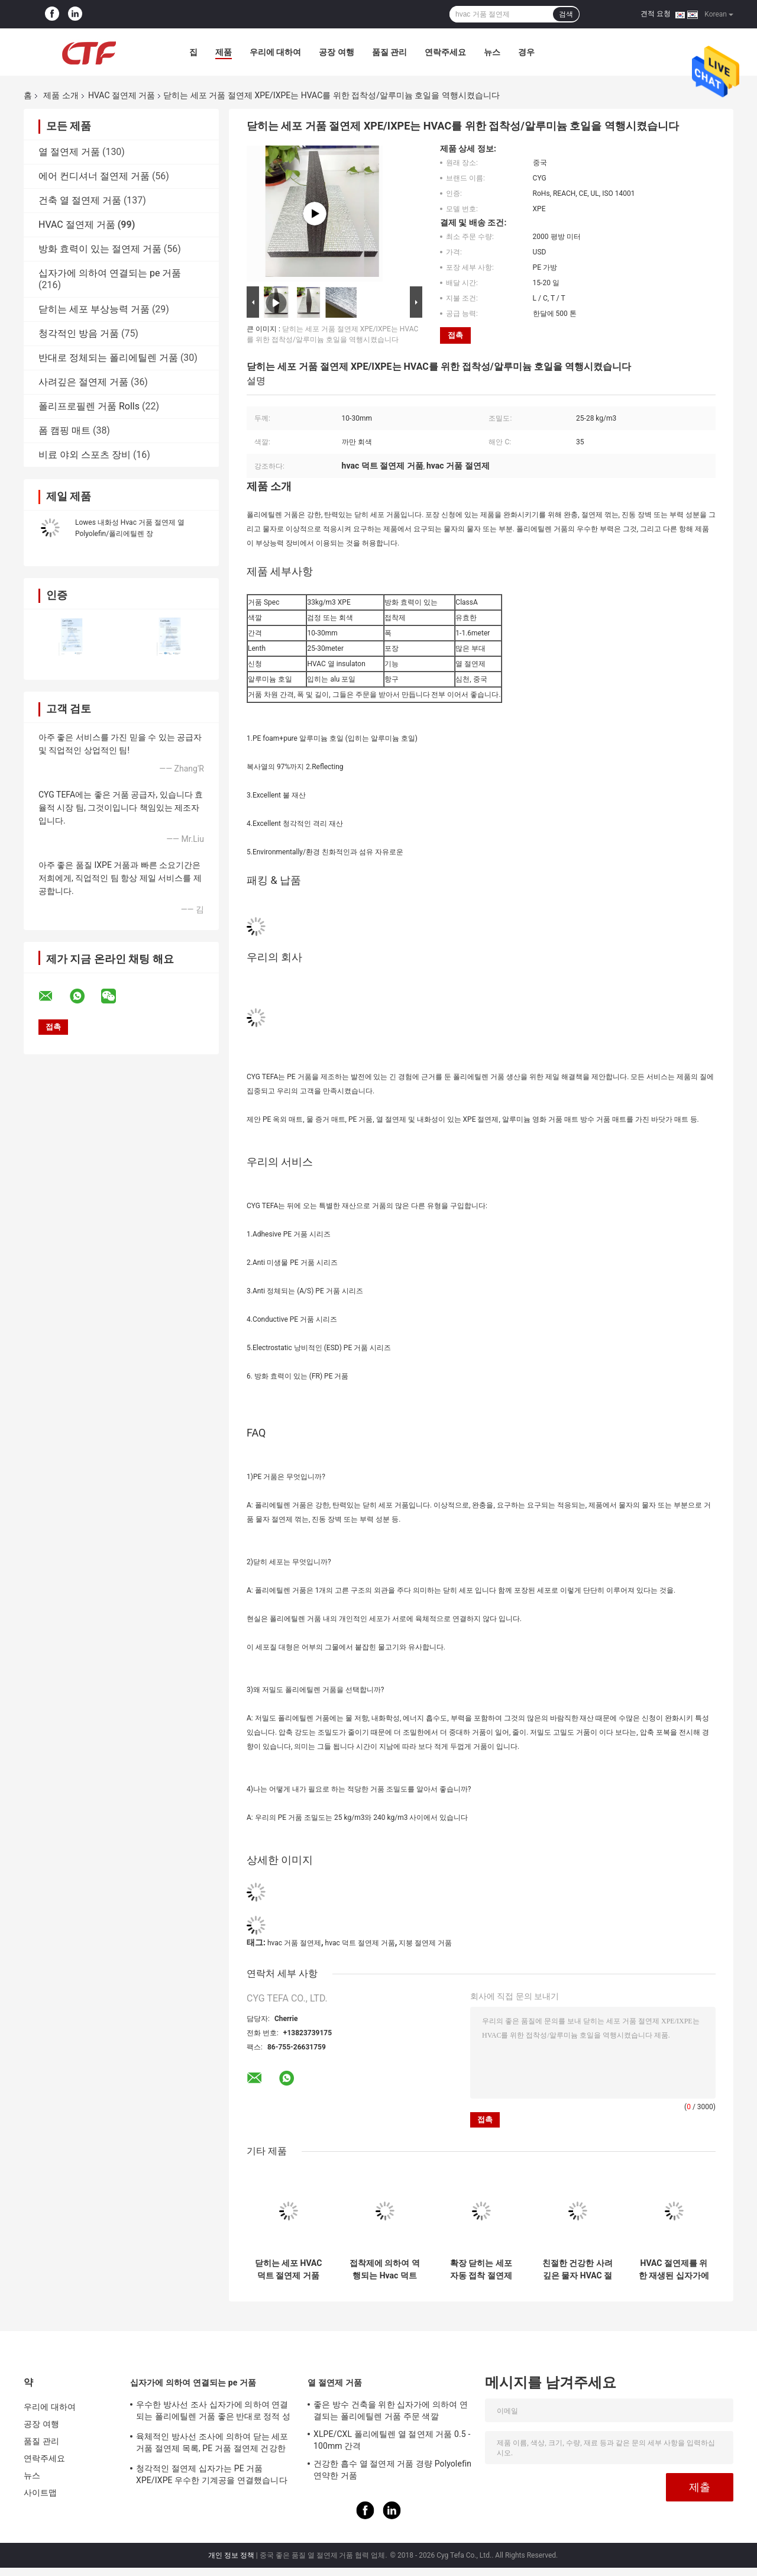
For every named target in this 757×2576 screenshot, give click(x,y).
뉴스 (492, 52)
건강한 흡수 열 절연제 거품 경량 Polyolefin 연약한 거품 (392, 2469)
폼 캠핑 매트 (64, 430)
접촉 (455, 335)
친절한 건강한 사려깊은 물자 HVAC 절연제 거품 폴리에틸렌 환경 (577, 2269)
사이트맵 (40, 2492)
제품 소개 (60, 95)
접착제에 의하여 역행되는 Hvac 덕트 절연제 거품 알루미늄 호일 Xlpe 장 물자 (385, 2269)
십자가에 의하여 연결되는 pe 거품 (109, 273)
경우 (526, 52)
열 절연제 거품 (69, 151)
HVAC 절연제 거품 (122, 95)
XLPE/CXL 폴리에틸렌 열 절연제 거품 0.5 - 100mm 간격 (391, 2440)
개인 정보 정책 (231, 2555)
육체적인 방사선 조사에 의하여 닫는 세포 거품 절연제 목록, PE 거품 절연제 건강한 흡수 (212, 2444)
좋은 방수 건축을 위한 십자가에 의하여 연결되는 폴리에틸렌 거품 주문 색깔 (390, 2410)
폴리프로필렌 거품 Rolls (89, 406)
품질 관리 (389, 52)
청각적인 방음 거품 (78, 333)
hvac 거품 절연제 (294, 1943)
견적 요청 (655, 13)
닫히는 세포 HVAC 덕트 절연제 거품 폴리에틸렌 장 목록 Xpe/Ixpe (288, 2269)
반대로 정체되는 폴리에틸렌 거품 (108, 357)
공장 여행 (336, 52)
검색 (566, 14)
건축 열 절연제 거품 (79, 200)
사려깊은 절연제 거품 (83, 382)
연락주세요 (445, 52)
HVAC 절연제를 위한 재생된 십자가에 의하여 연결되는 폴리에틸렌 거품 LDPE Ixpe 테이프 (674, 2269)
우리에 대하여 (275, 52)
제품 (223, 52)
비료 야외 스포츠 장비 (84, 454)
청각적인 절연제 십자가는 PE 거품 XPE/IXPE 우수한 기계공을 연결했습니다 (211, 2474)
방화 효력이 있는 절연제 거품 (99, 248)
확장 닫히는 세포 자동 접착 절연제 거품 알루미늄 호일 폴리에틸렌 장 (481, 2269)
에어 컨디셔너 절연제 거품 (94, 176)
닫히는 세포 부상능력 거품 (94, 309)
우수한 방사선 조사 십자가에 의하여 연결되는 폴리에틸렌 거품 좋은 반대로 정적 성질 (213, 2412)
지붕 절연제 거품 (425, 1943)
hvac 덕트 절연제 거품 (360, 1943)
